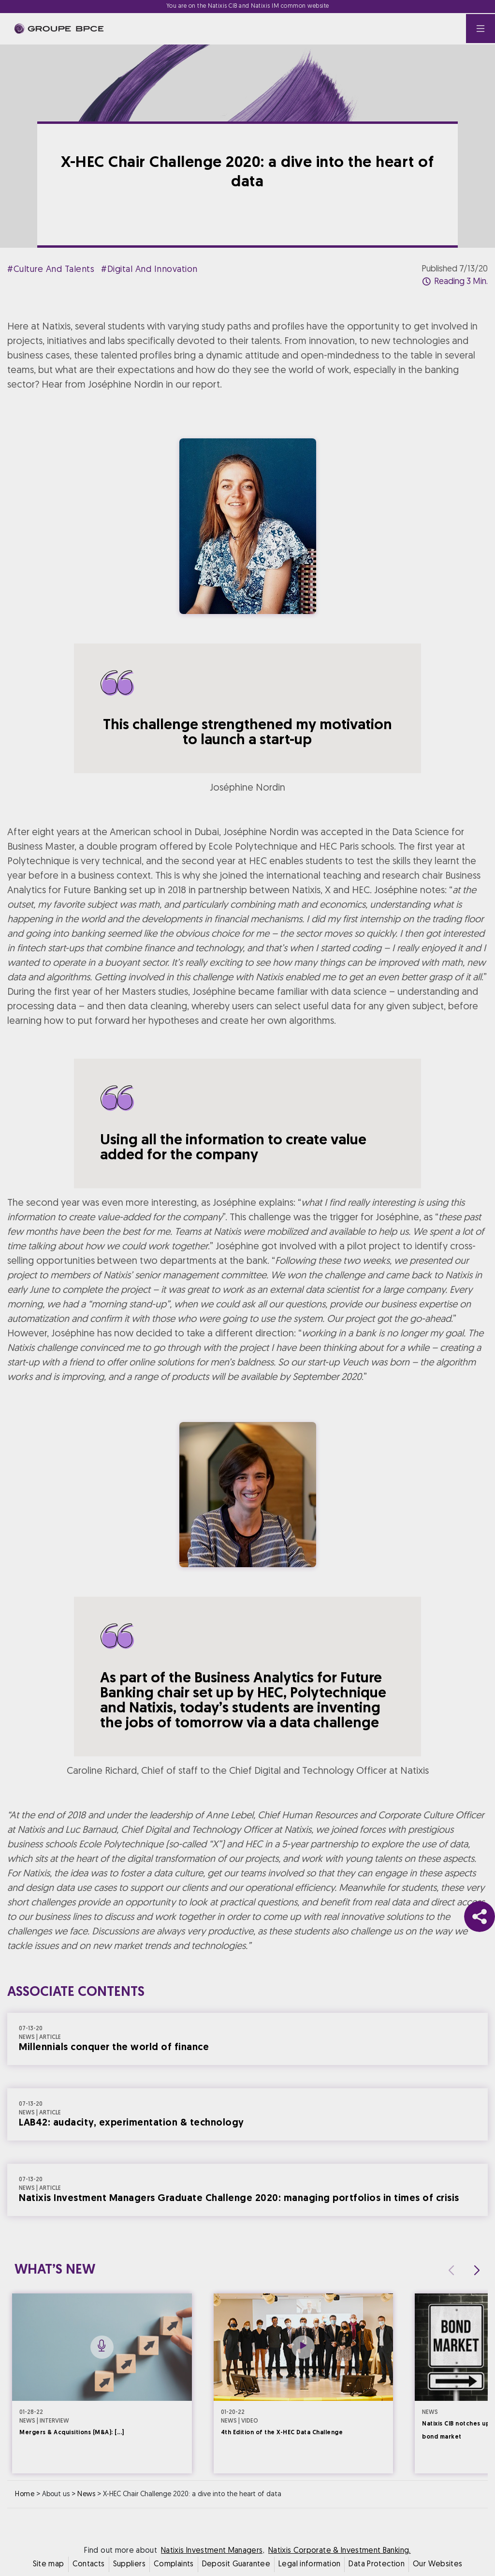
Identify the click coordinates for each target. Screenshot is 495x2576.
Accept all (295, 1373)
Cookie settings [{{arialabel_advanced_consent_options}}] (190, 1202)
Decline (200, 1373)
